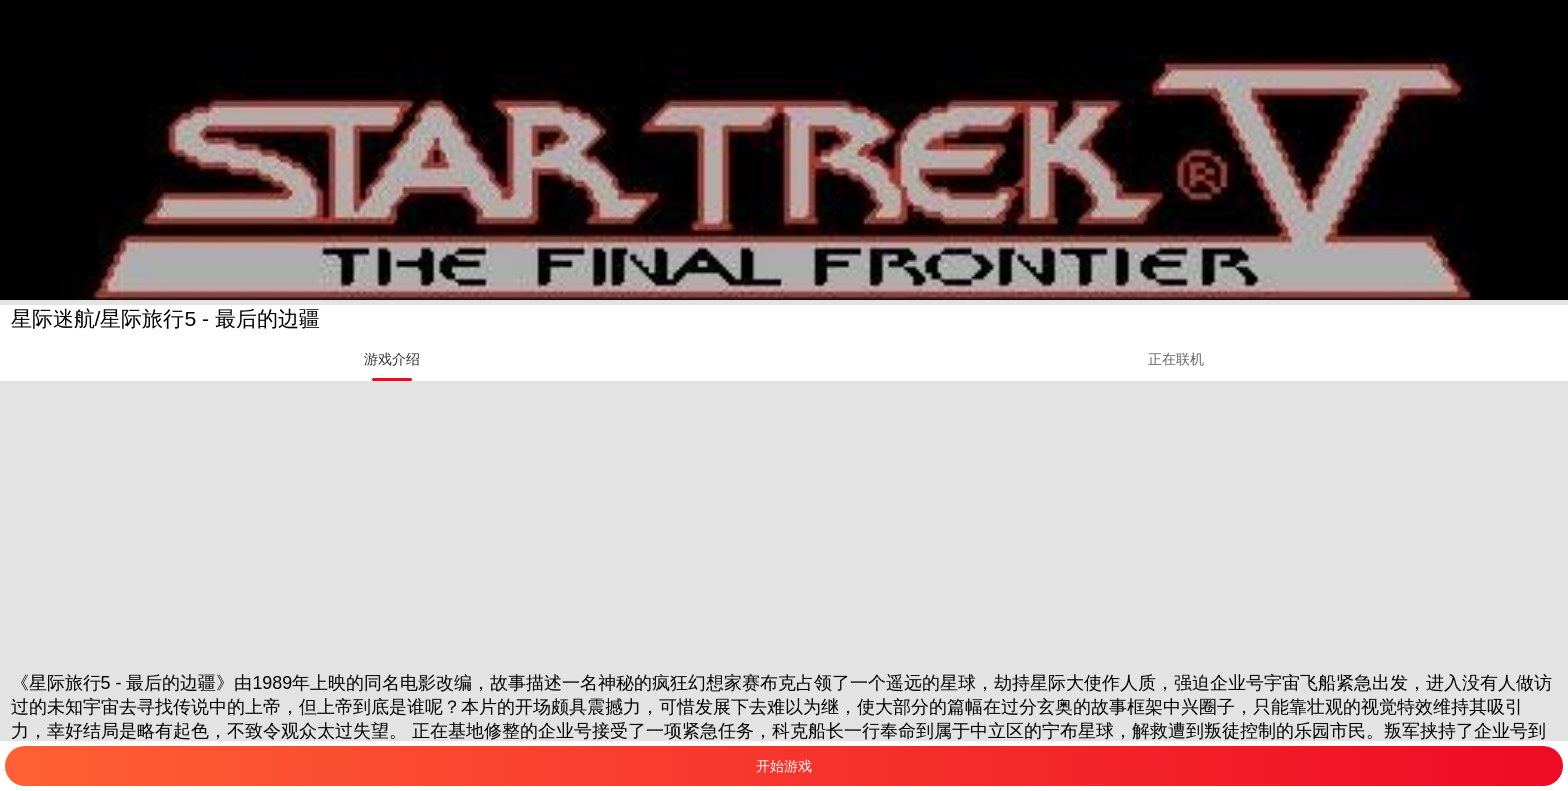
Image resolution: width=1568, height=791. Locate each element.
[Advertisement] (600, 521)
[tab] (392, 359)
